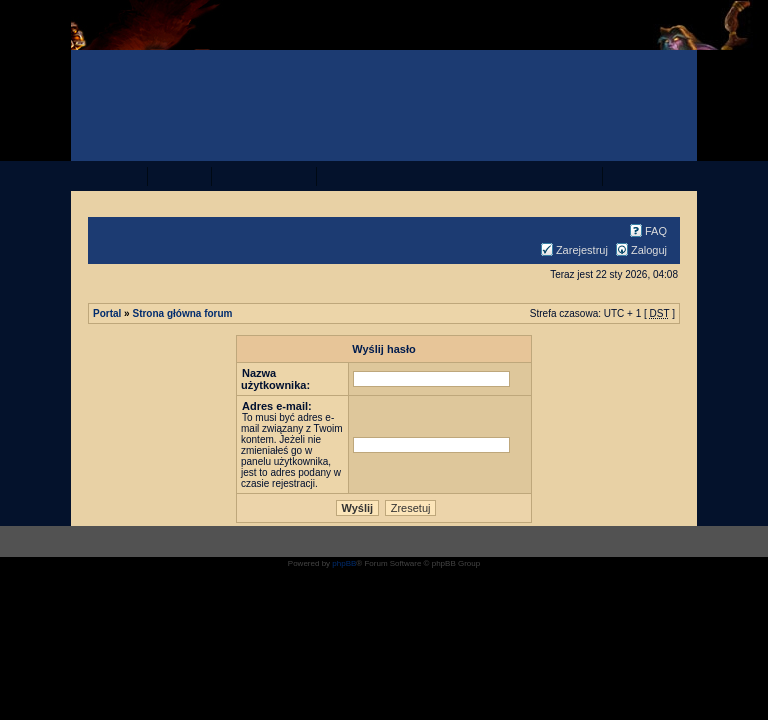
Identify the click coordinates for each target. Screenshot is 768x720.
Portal (107, 313)
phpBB (344, 563)
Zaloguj (639, 250)
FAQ (646, 231)
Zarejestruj (572, 250)
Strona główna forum (182, 313)
